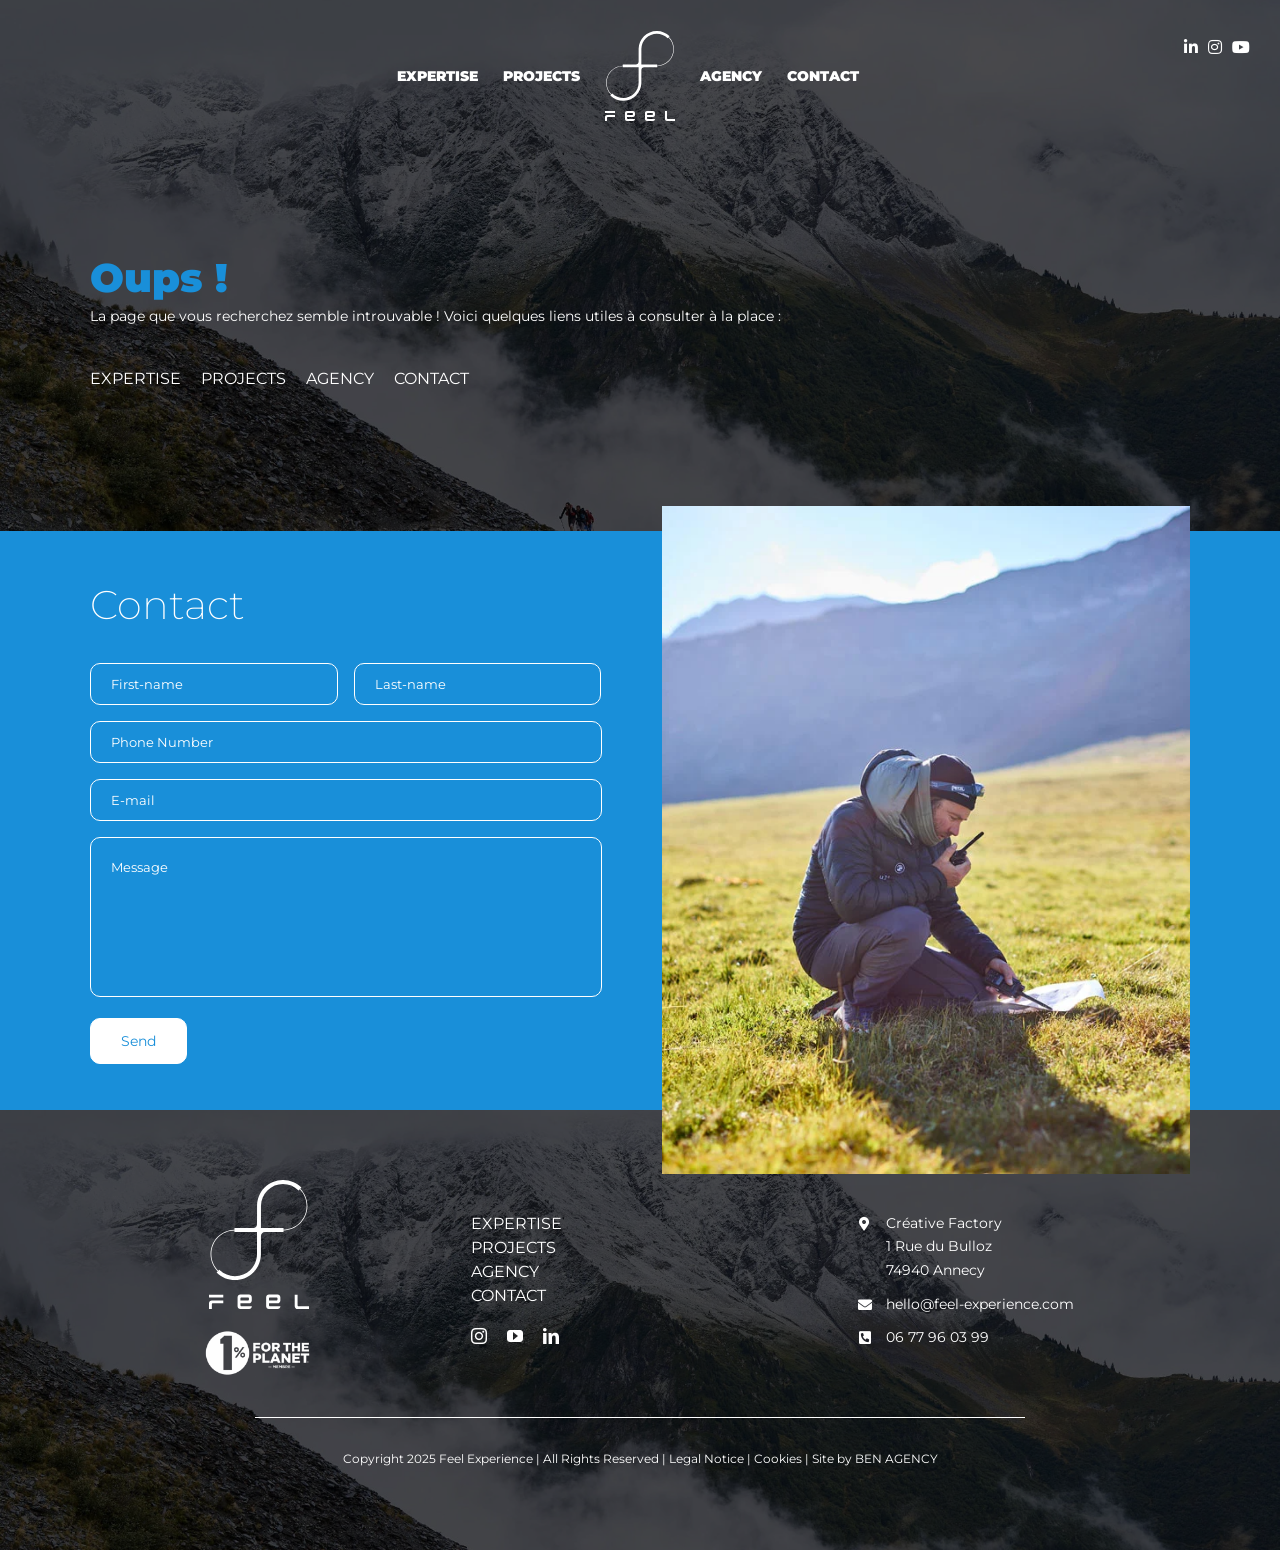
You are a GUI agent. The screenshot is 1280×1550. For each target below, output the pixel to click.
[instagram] (479, 1336)
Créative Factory (944, 1223)
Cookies (779, 1458)
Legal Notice (708, 1458)
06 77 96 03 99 (937, 1337)
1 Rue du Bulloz (939, 1246)
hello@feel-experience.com (980, 1304)
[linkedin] (551, 1336)
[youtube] (515, 1336)
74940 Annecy (935, 1270)
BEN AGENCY (896, 1458)
